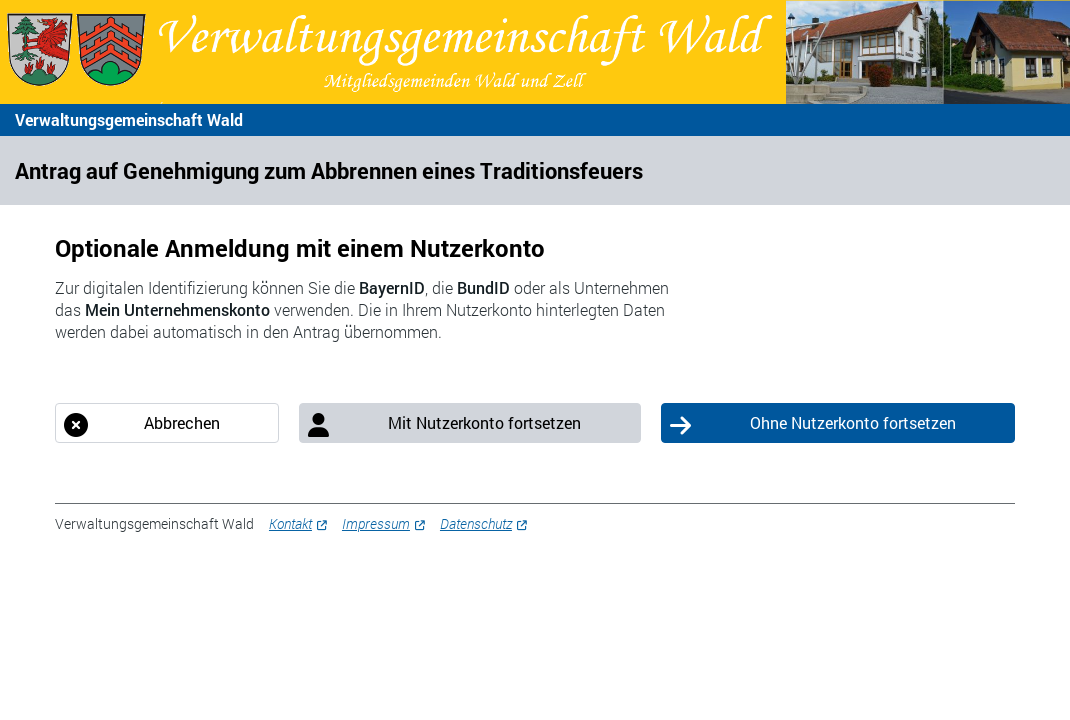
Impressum (376, 523)
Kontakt (290, 523)
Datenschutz (476, 523)
